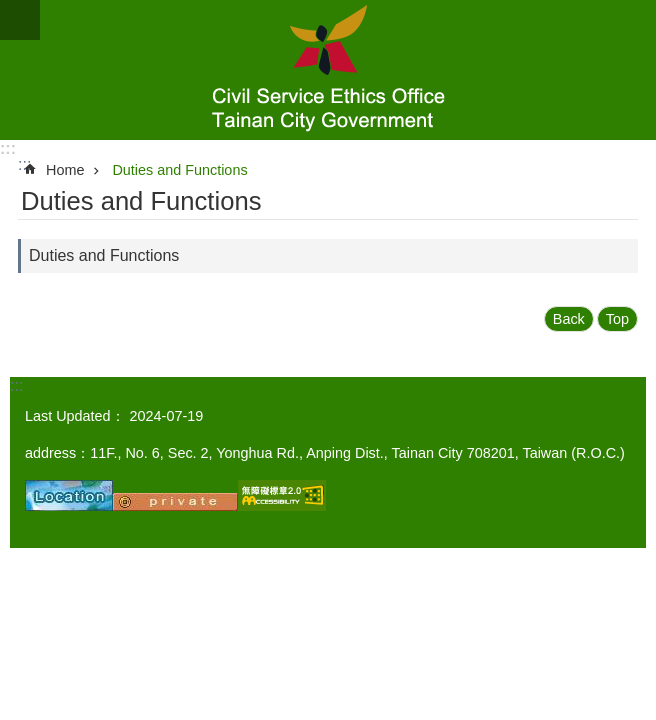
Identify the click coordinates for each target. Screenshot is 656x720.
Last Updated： (75, 416)
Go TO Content (10, 10)
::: (8, 148)
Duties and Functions (179, 170)
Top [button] (617, 319)
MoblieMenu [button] (20, 20)
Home (65, 170)
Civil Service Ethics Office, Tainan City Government (328, 70)
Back (569, 319)
